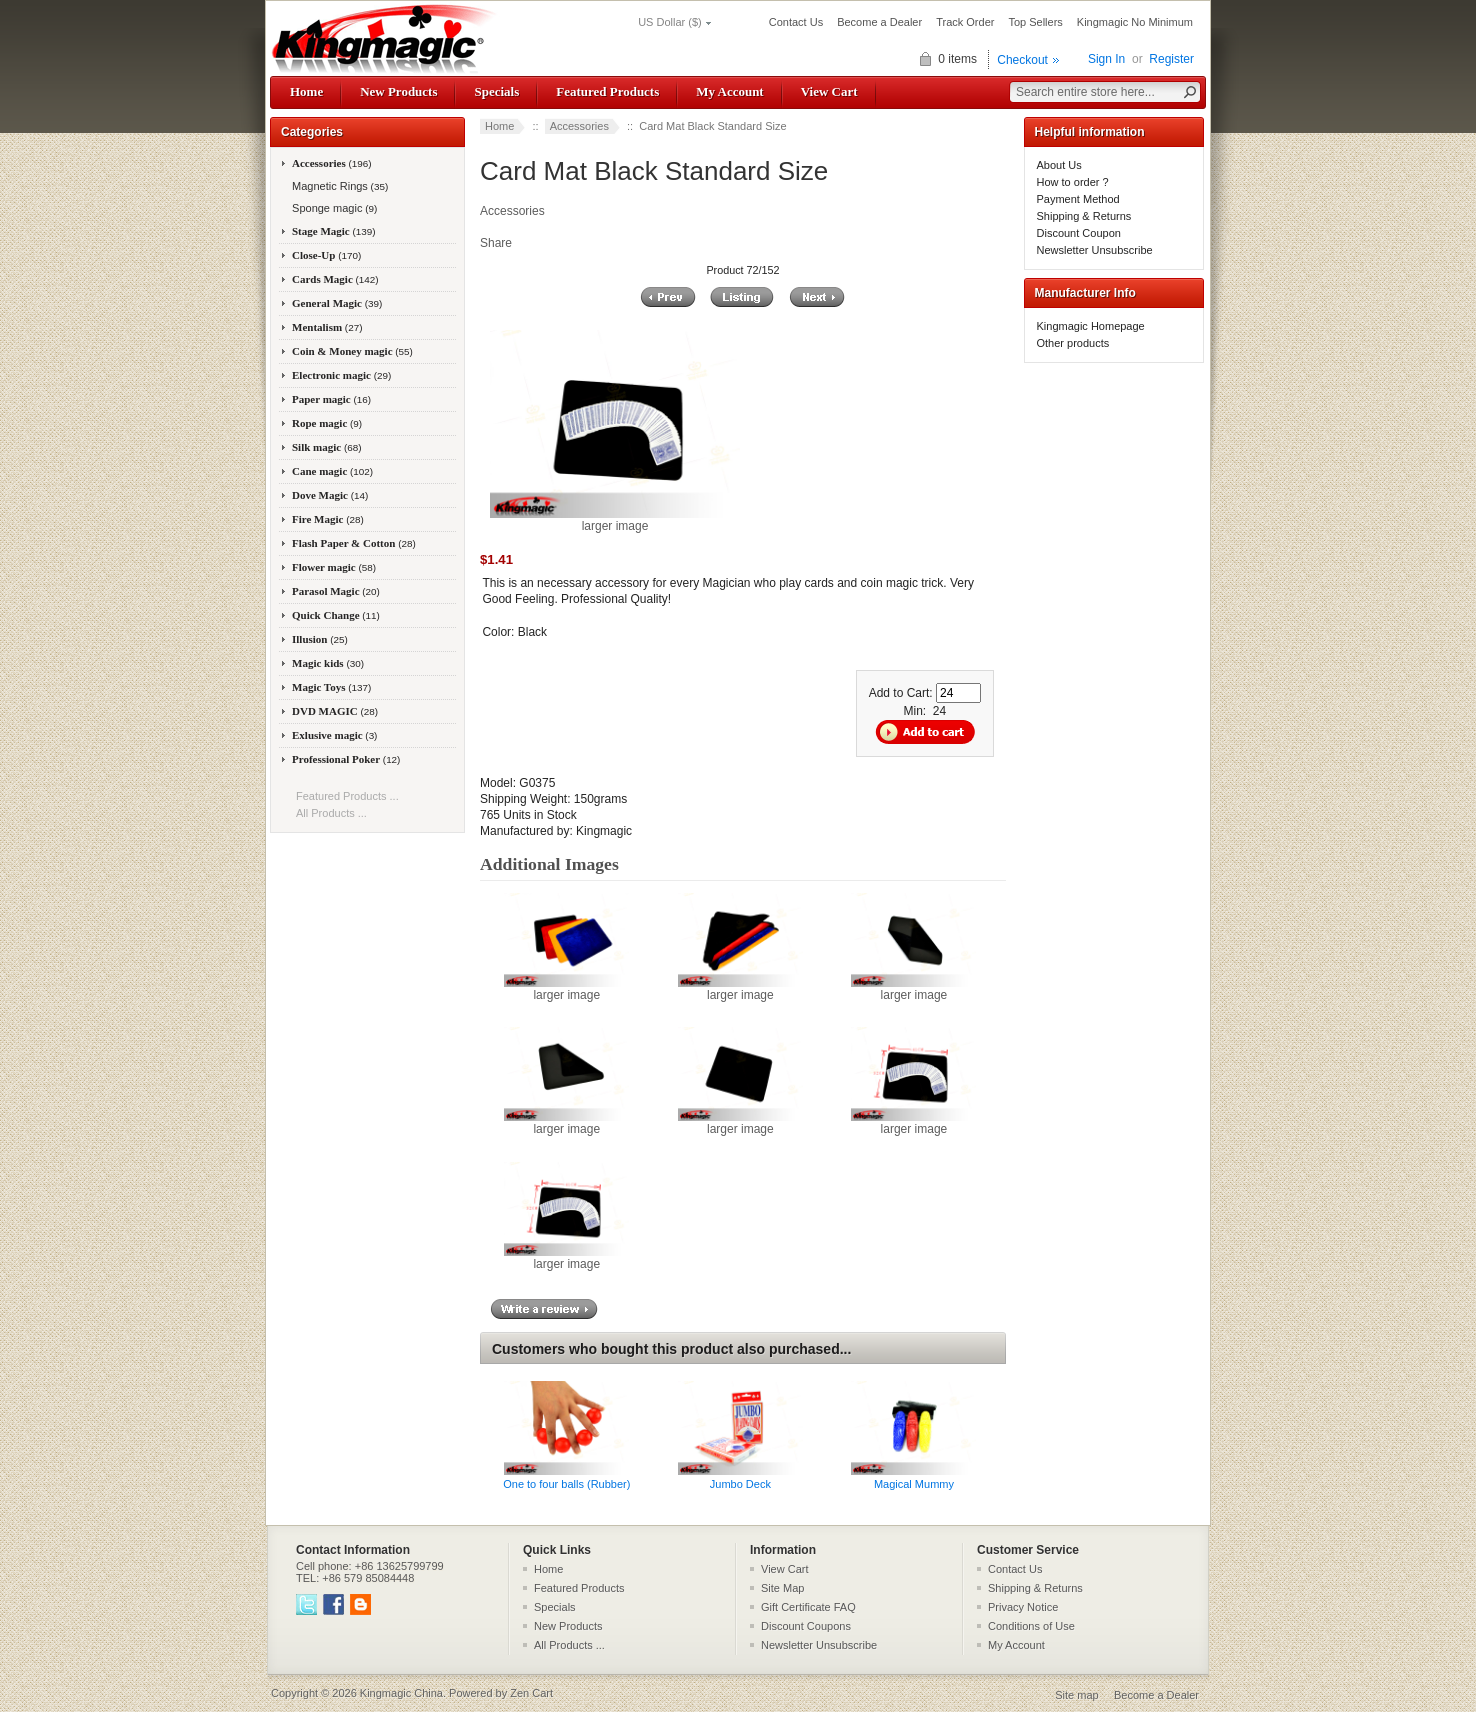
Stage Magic (334, 231)
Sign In (1106, 59)
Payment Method (1078, 199)
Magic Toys (331, 687)
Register (1171, 59)
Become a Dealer (879, 22)
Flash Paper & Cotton (354, 543)
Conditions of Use (1031, 1626)
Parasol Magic (336, 591)
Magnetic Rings (338, 186)
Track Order (965, 22)
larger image (566, 989)
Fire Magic (328, 519)
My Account (729, 91)
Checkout (1022, 60)
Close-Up (326, 255)
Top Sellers (1035, 22)
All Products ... (331, 813)
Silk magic (327, 447)
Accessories (579, 126)
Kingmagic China (401, 1693)
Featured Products (607, 91)
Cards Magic (335, 279)
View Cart (829, 91)
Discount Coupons (806, 1626)
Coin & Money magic (352, 351)
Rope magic (327, 423)
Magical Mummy (914, 1484)
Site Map (782, 1588)
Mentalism (327, 327)
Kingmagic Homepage (1091, 326)
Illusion (320, 639)
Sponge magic (333, 208)
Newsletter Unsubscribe (1095, 250)
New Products (398, 91)
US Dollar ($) (670, 22)
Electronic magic (341, 375)
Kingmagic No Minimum (1135, 22)
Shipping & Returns (1084, 216)
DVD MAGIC (335, 711)
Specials (496, 91)
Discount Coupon (1079, 233)
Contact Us (796, 22)
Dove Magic (330, 495)
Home (306, 91)
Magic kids (328, 663)
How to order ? (1073, 182)
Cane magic (332, 471)
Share (496, 243)
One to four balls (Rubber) (566, 1484)
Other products (1073, 343)
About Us (1059, 165)
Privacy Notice (1023, 1607)
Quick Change (336, 615)
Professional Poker (346, 759)
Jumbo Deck (740, 1484)
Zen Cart (531, 1693)
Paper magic (331, 399)
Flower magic (334, 567)
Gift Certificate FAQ (808, 1607)
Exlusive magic (334, 735)
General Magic (337, 303)
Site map (1076, 1695)
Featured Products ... (347, 796)
